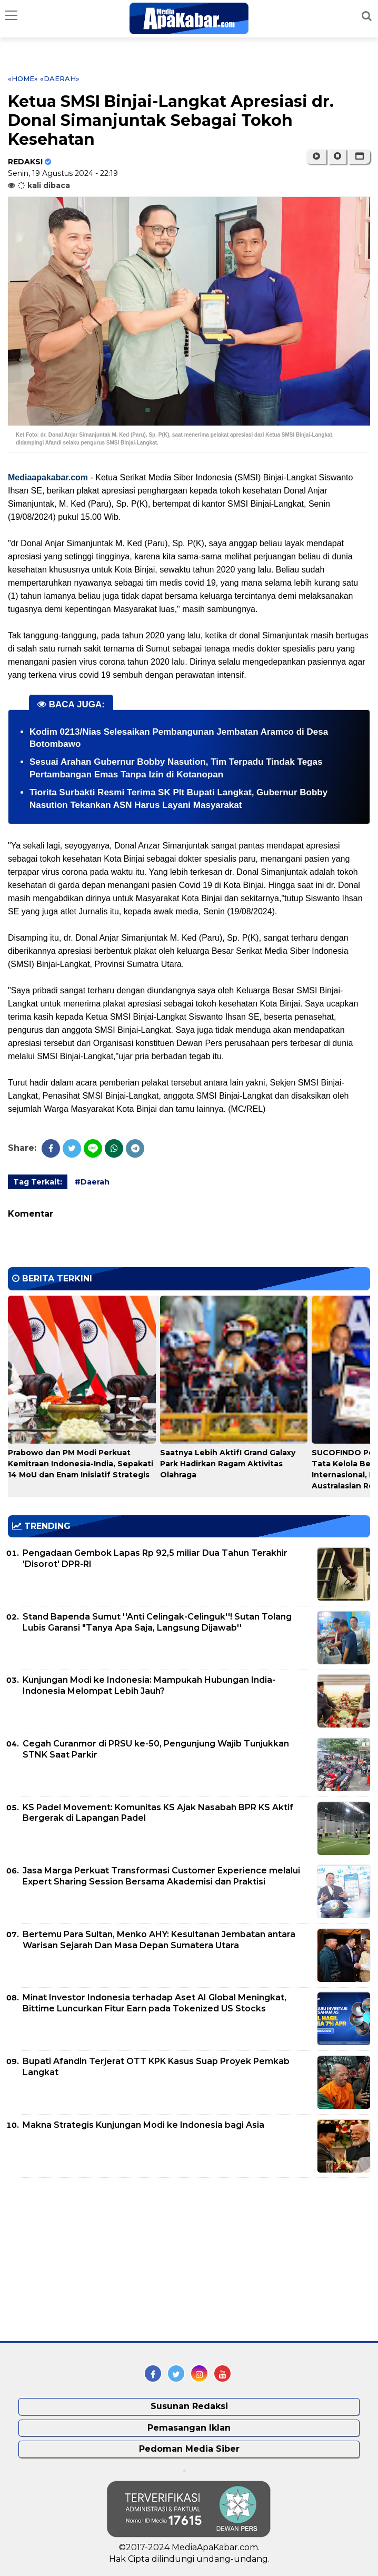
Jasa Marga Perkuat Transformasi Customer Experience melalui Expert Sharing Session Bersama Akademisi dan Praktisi (161, 1876)
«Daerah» (59, 78)
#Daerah (92, 1182)
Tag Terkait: (37, 1182)
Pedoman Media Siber (189, 2449)
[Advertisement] (87, 2259)
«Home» (23, 78)
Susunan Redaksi (189, 2406)
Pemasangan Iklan (189, 2428)
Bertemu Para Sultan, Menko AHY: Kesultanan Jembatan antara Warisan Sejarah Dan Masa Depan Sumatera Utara (159, 1939)
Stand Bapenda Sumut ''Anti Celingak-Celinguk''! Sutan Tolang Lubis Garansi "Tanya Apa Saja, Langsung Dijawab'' (157, 1622)
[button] (359, 156)
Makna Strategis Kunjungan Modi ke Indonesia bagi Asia (143, 2125)
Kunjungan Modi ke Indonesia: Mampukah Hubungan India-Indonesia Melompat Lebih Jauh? (149, 1685)
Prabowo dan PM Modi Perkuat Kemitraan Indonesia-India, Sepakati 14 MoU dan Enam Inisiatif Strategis (80, 1463)
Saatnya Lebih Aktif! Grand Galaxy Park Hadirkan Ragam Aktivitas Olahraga (227, 1463)
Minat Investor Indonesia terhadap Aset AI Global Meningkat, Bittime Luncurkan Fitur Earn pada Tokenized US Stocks (154, 2003)
